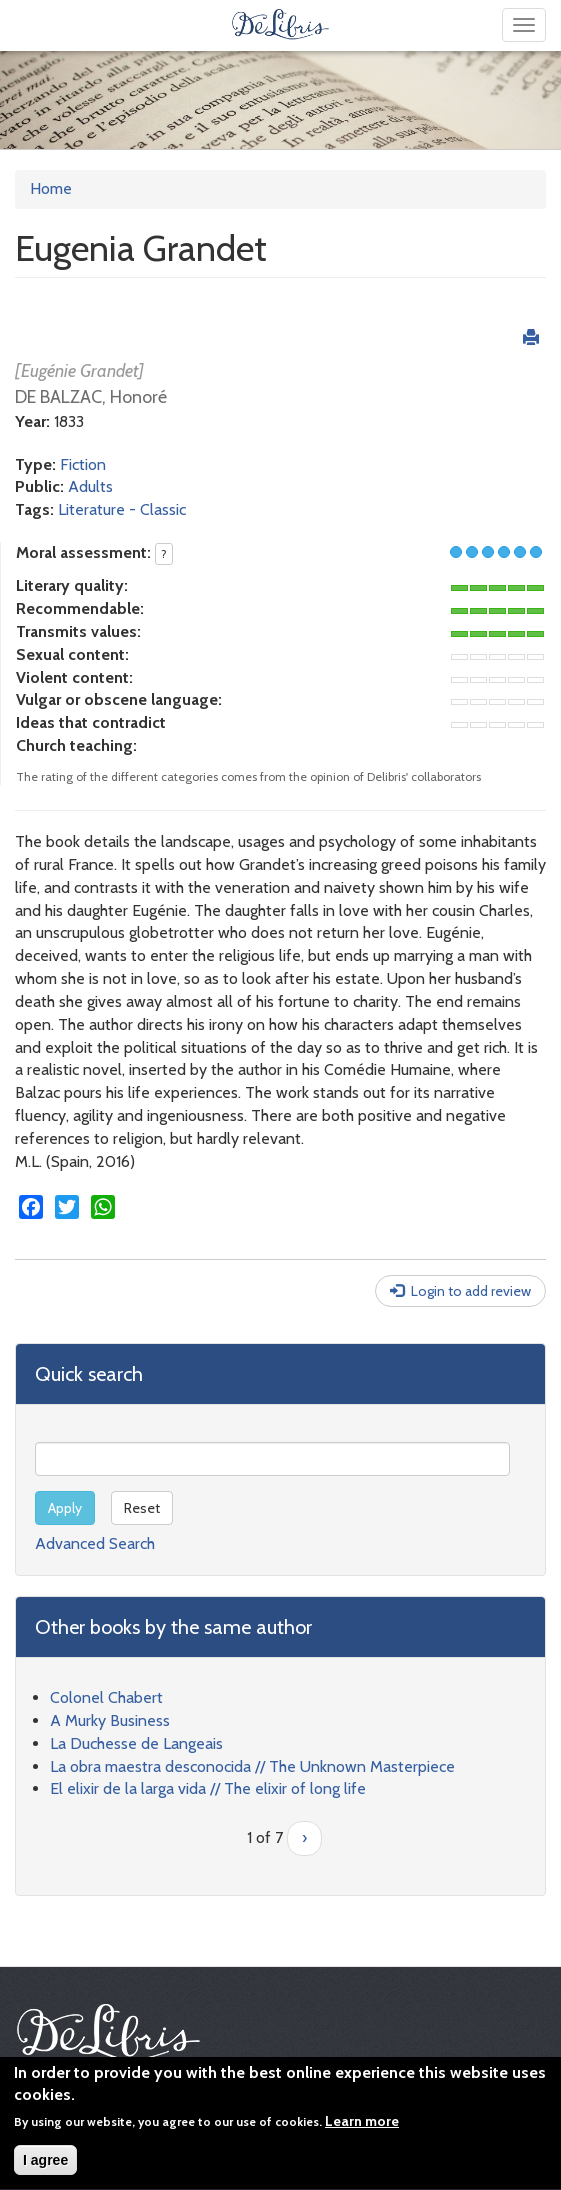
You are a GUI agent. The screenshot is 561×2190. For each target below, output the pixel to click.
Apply (65, 1508)
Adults (90, 486)
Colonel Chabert (106, 1697)
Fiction (83, 464)
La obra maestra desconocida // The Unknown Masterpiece (252, 1766)
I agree (45, 2165)
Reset (142, 1508)
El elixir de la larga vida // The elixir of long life (208, 1788)
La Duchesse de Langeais (136, 1743)
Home (51, 188)
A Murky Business (110, 1720)
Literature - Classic (122, 509)
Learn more (362, 2126)
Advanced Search (95, 1543)
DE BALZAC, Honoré (91, 397)
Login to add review (471, 1291)
